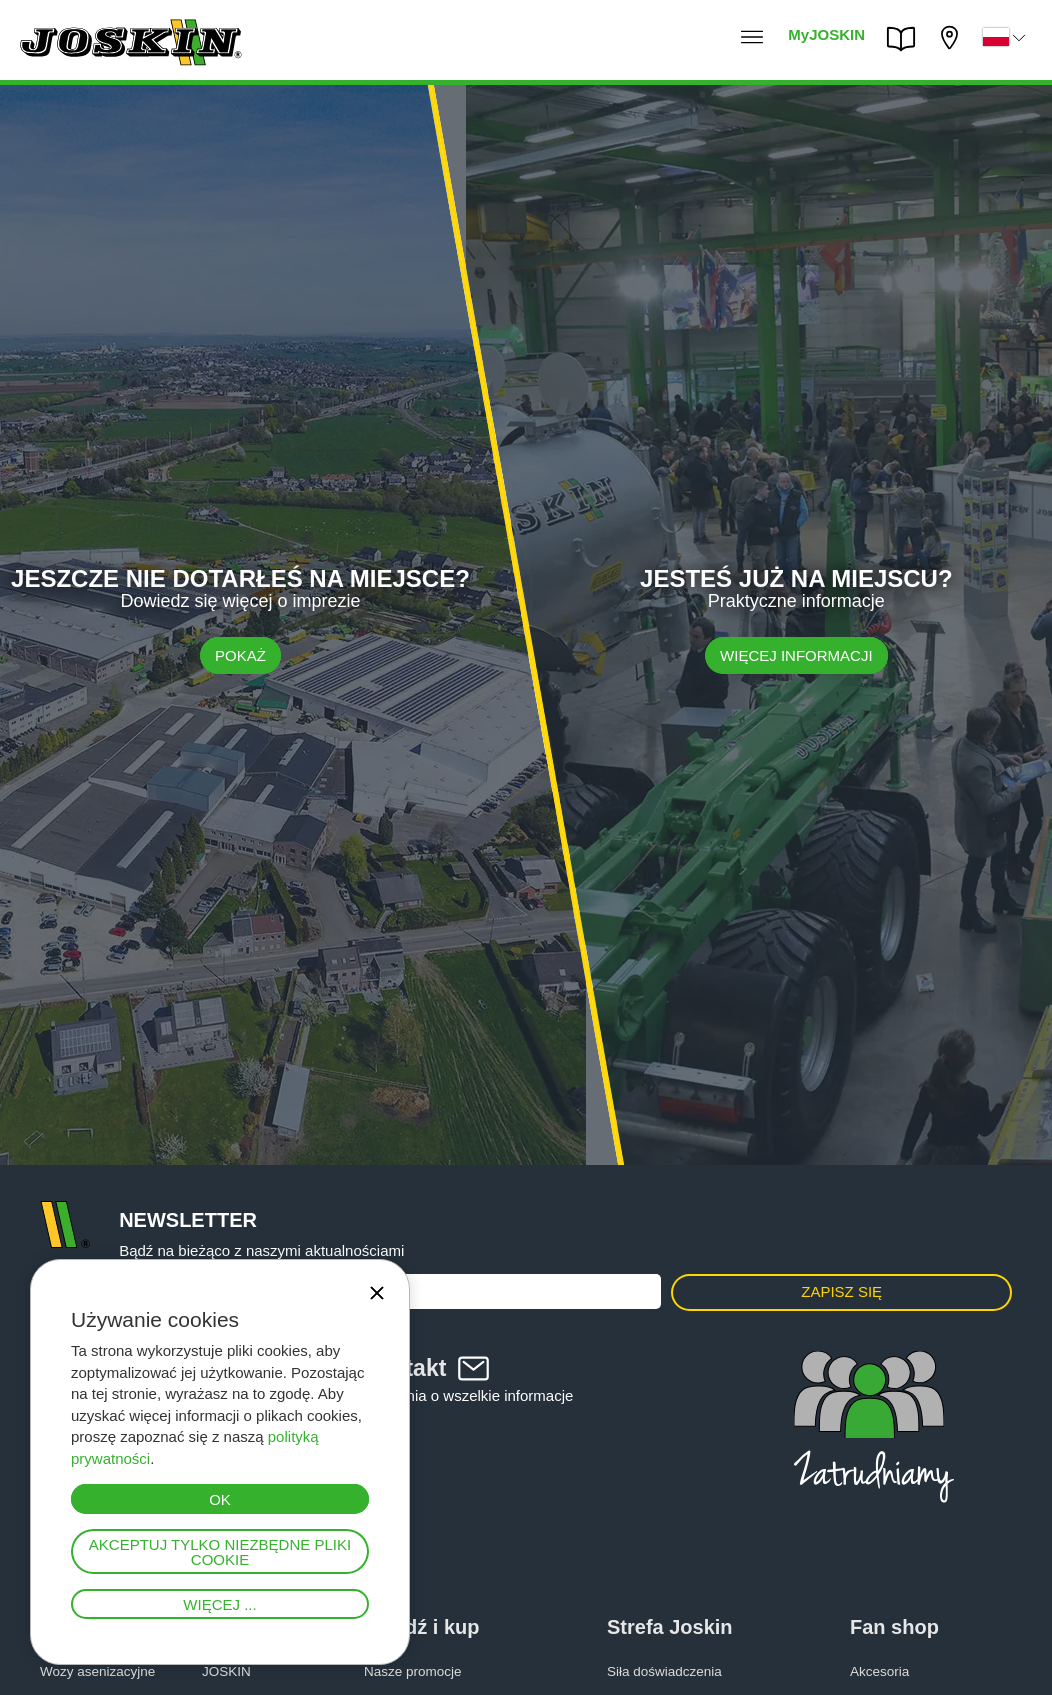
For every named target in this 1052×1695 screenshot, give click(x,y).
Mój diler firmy (952, 37)
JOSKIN (226, 1671)
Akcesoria (879, 1671)
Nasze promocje (413, 1671)
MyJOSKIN (826, 34)
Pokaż (240, 654)
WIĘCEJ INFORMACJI (796, 654)
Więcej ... (219, 1604)
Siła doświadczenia (664, 1671)
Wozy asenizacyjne (97, 1671)
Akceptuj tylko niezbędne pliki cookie (220, 1552)
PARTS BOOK (906, 39)
